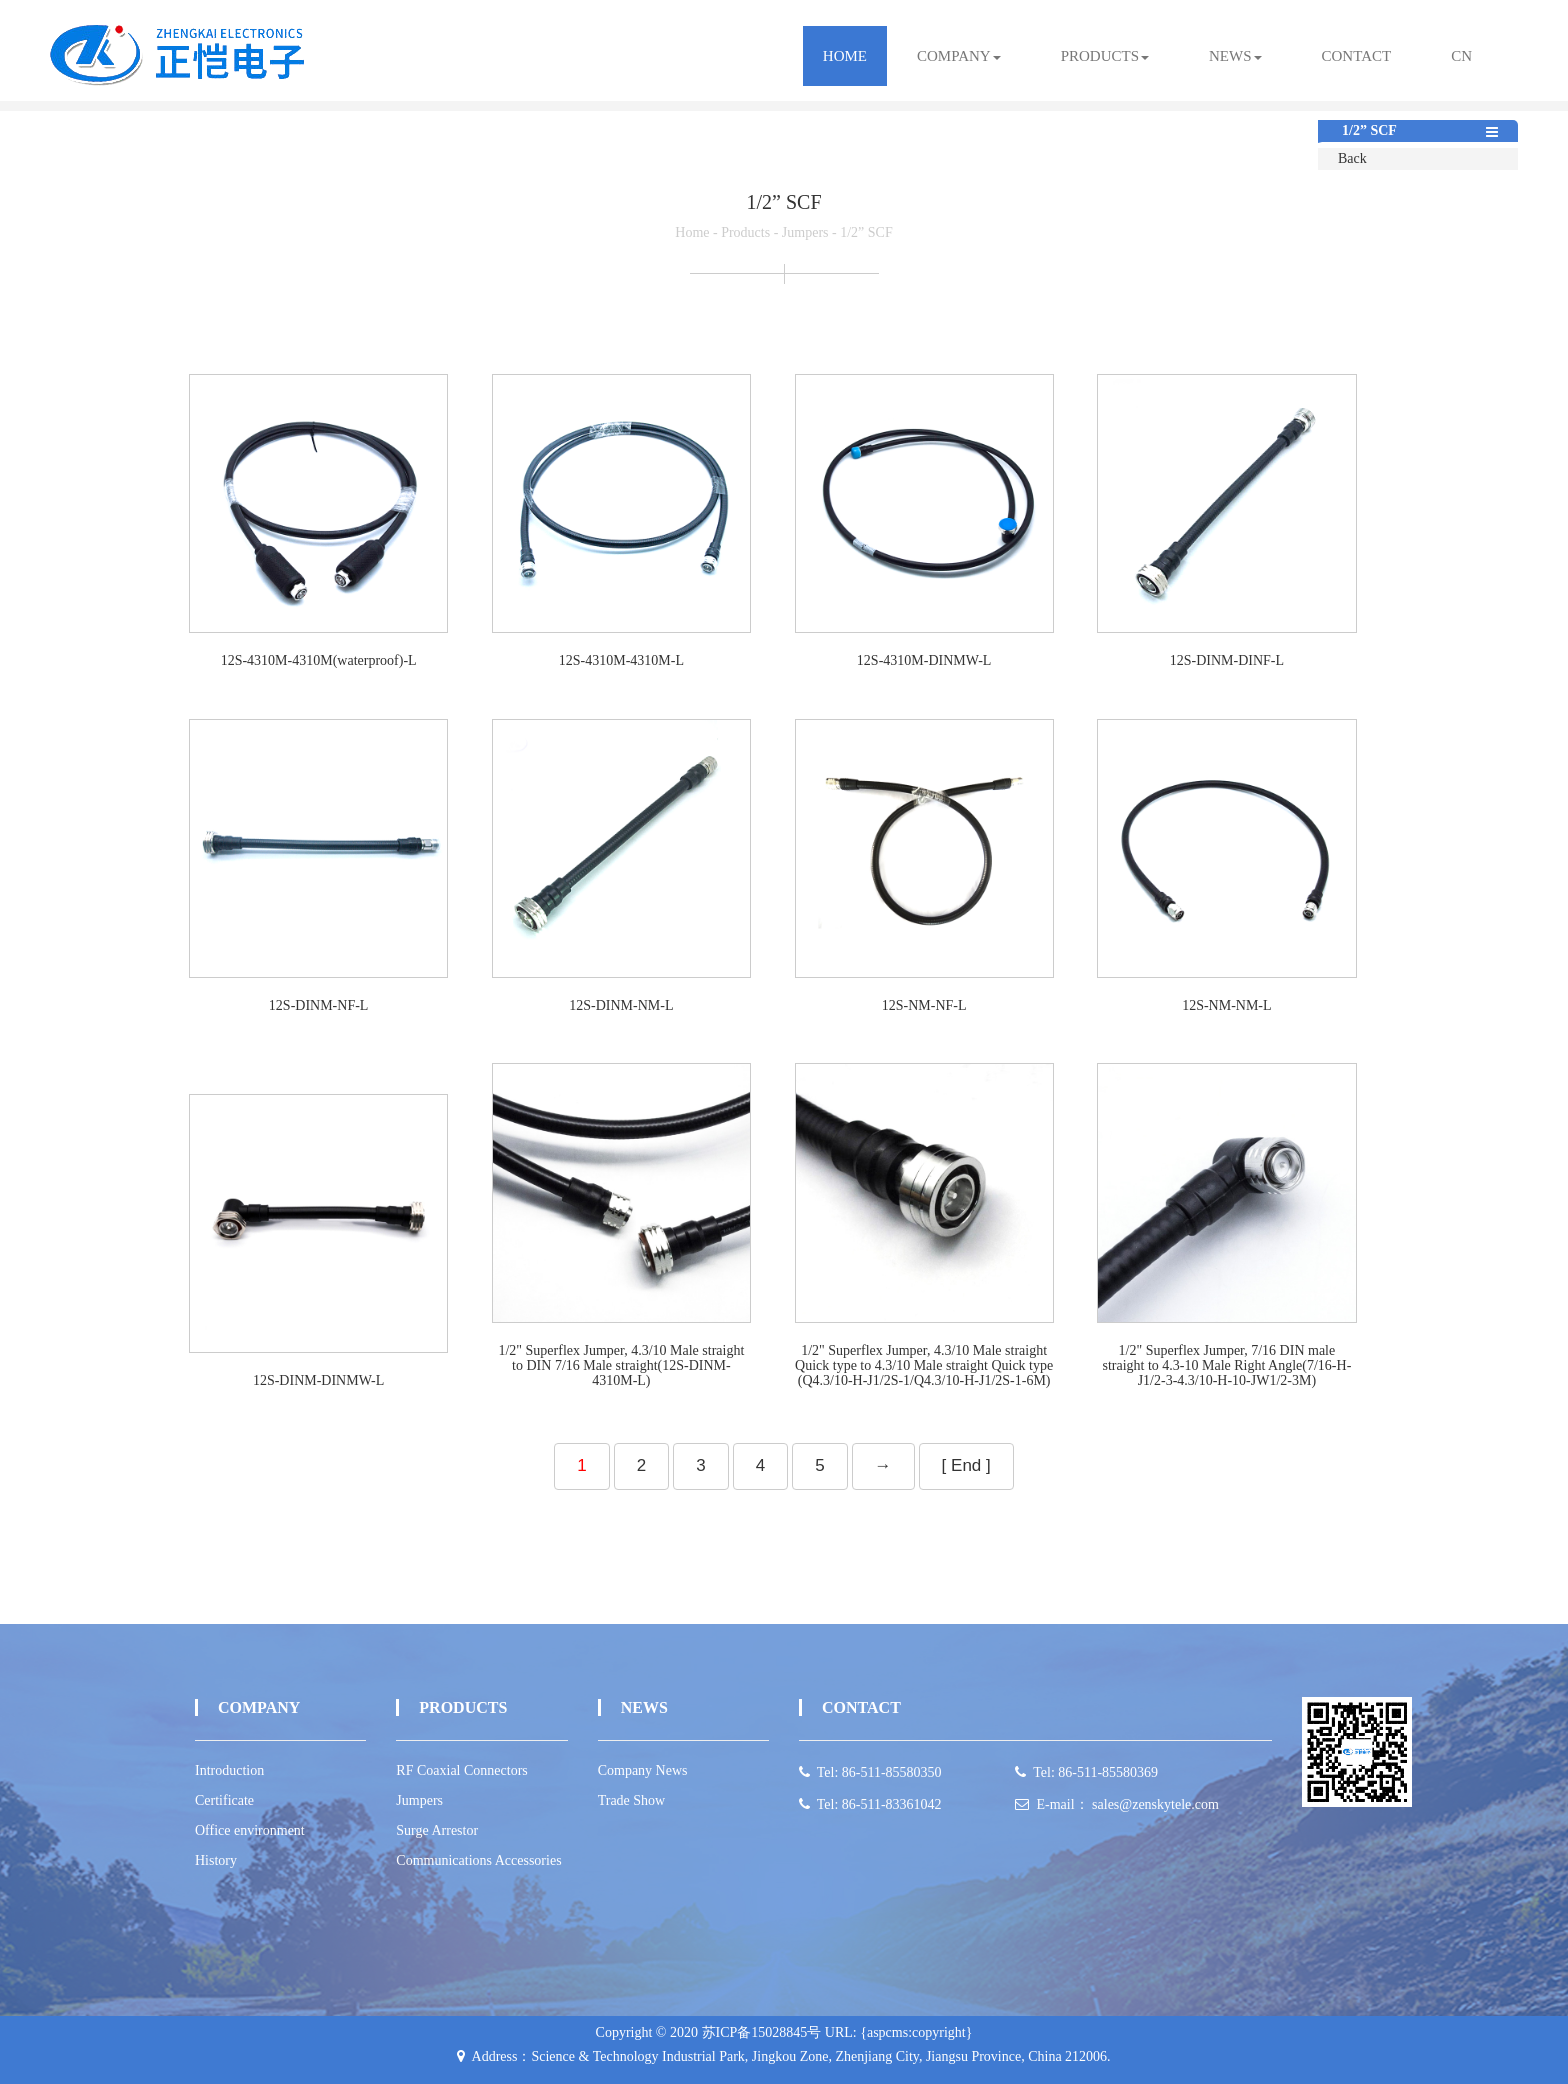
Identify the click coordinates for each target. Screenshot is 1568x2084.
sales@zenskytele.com (1155, 1804)
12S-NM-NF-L (924, 1005)
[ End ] (966, 1465)
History (216, 1860)
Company (959, 56)
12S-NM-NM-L (1226, 1005)
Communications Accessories (478, 1860)
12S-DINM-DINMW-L (318, 1380)
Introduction (229, 1770)
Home (845, 56)
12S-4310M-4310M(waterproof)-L (319, 660)
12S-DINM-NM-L (621, 1005)
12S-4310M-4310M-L (621, 660)
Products (745, 232)
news (1235, 56)
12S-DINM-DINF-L (1227, 660)
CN (1461, 56)
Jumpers (805, 232)
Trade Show (632, 1800)
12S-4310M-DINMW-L (924, 660)
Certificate (224, 1800)
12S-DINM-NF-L (319, 1005)
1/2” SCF (866, 232)
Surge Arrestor (437, 1830)
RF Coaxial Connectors (461, 1770)
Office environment (250, 1830)
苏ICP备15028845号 (762, 2032)
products (1105, 56)
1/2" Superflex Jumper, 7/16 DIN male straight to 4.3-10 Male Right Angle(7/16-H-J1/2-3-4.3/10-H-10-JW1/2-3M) (1226, 1366)
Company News (643, 1770)
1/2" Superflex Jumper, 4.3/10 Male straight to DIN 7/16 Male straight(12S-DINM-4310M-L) (621, 1366)
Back (1352, 158)
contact (1357, 56)
